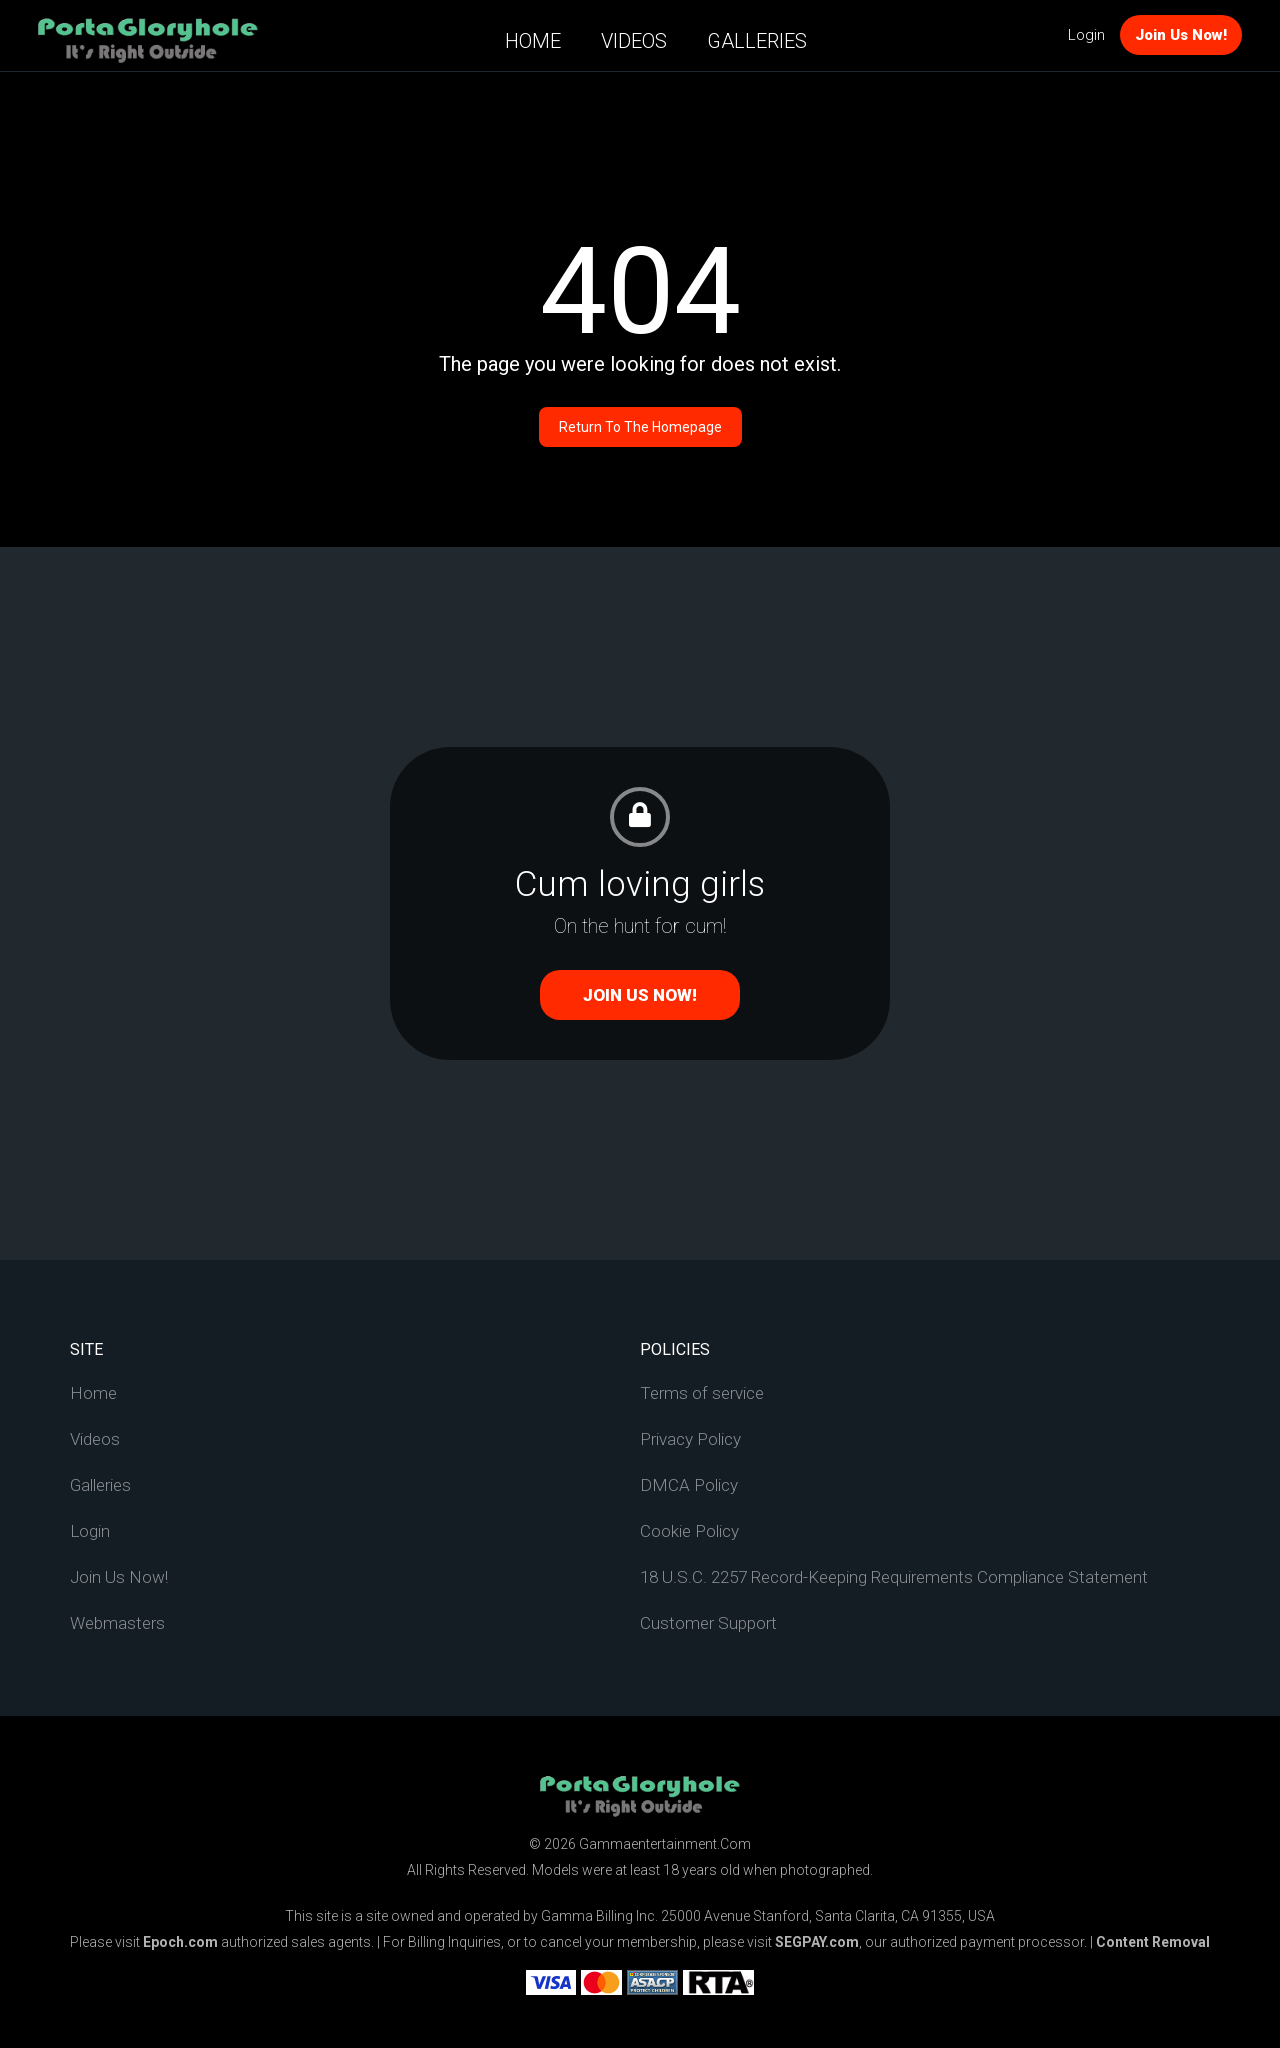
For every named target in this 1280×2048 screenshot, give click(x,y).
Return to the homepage (640, 427)
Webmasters (117, 1623)
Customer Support (708, 1623)
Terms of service (702, 1393)
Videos (634, 41)
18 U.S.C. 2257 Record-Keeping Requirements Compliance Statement (894, 1577)
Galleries (757, 41)
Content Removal (1153, 1942)
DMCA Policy (689, 1485)
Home (533, 41)
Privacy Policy (690, 1439)
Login (1086, 35)
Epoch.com (180, 1942)
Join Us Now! (1181, 35)
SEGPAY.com (817, 1942)
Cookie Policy (689, 1531)
